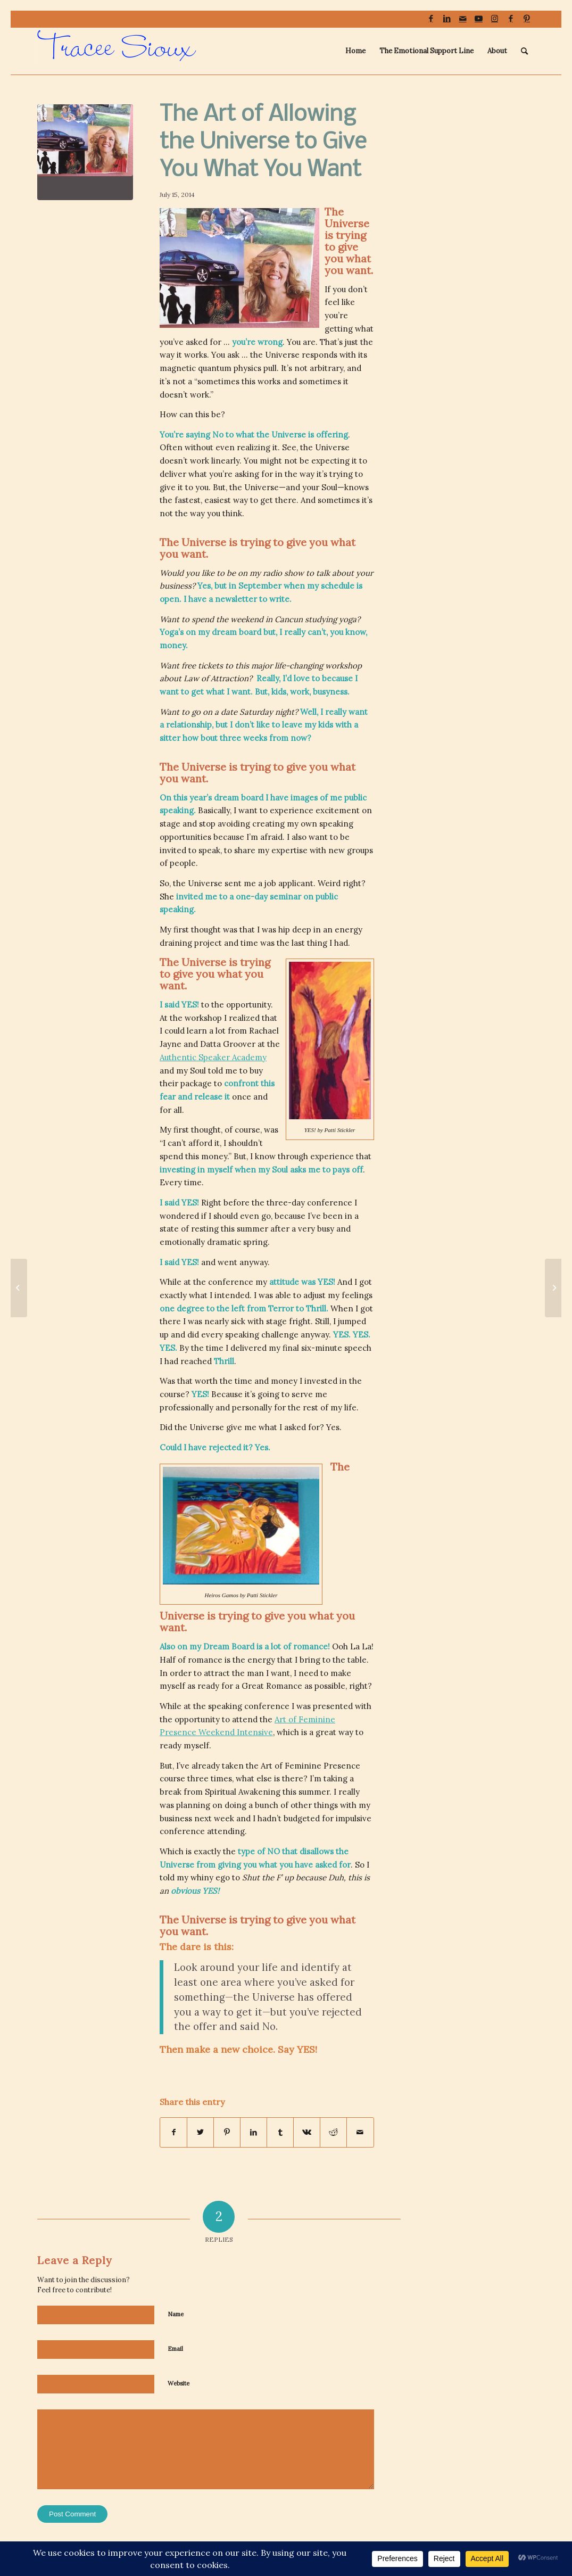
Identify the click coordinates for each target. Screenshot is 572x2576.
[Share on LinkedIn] (254, 2132)
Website (178, 2383)
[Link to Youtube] (478, 19)
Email (175, 2348)
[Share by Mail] (360, 2132)
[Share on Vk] (307, 2132)
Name (176, 2314)
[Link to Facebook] (430, 19)
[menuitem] (355, 51)
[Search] (524, 51)
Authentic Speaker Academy (213, 1057)
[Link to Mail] (462, 19)
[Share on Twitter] (200, 2132)
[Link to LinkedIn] (446, 19)
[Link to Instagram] (494, 19)
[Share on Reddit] (333, 2132)
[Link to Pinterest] (527, 19)
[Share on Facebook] (173, 2132)
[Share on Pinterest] (227, 2132)
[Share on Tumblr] (280, 2132)
